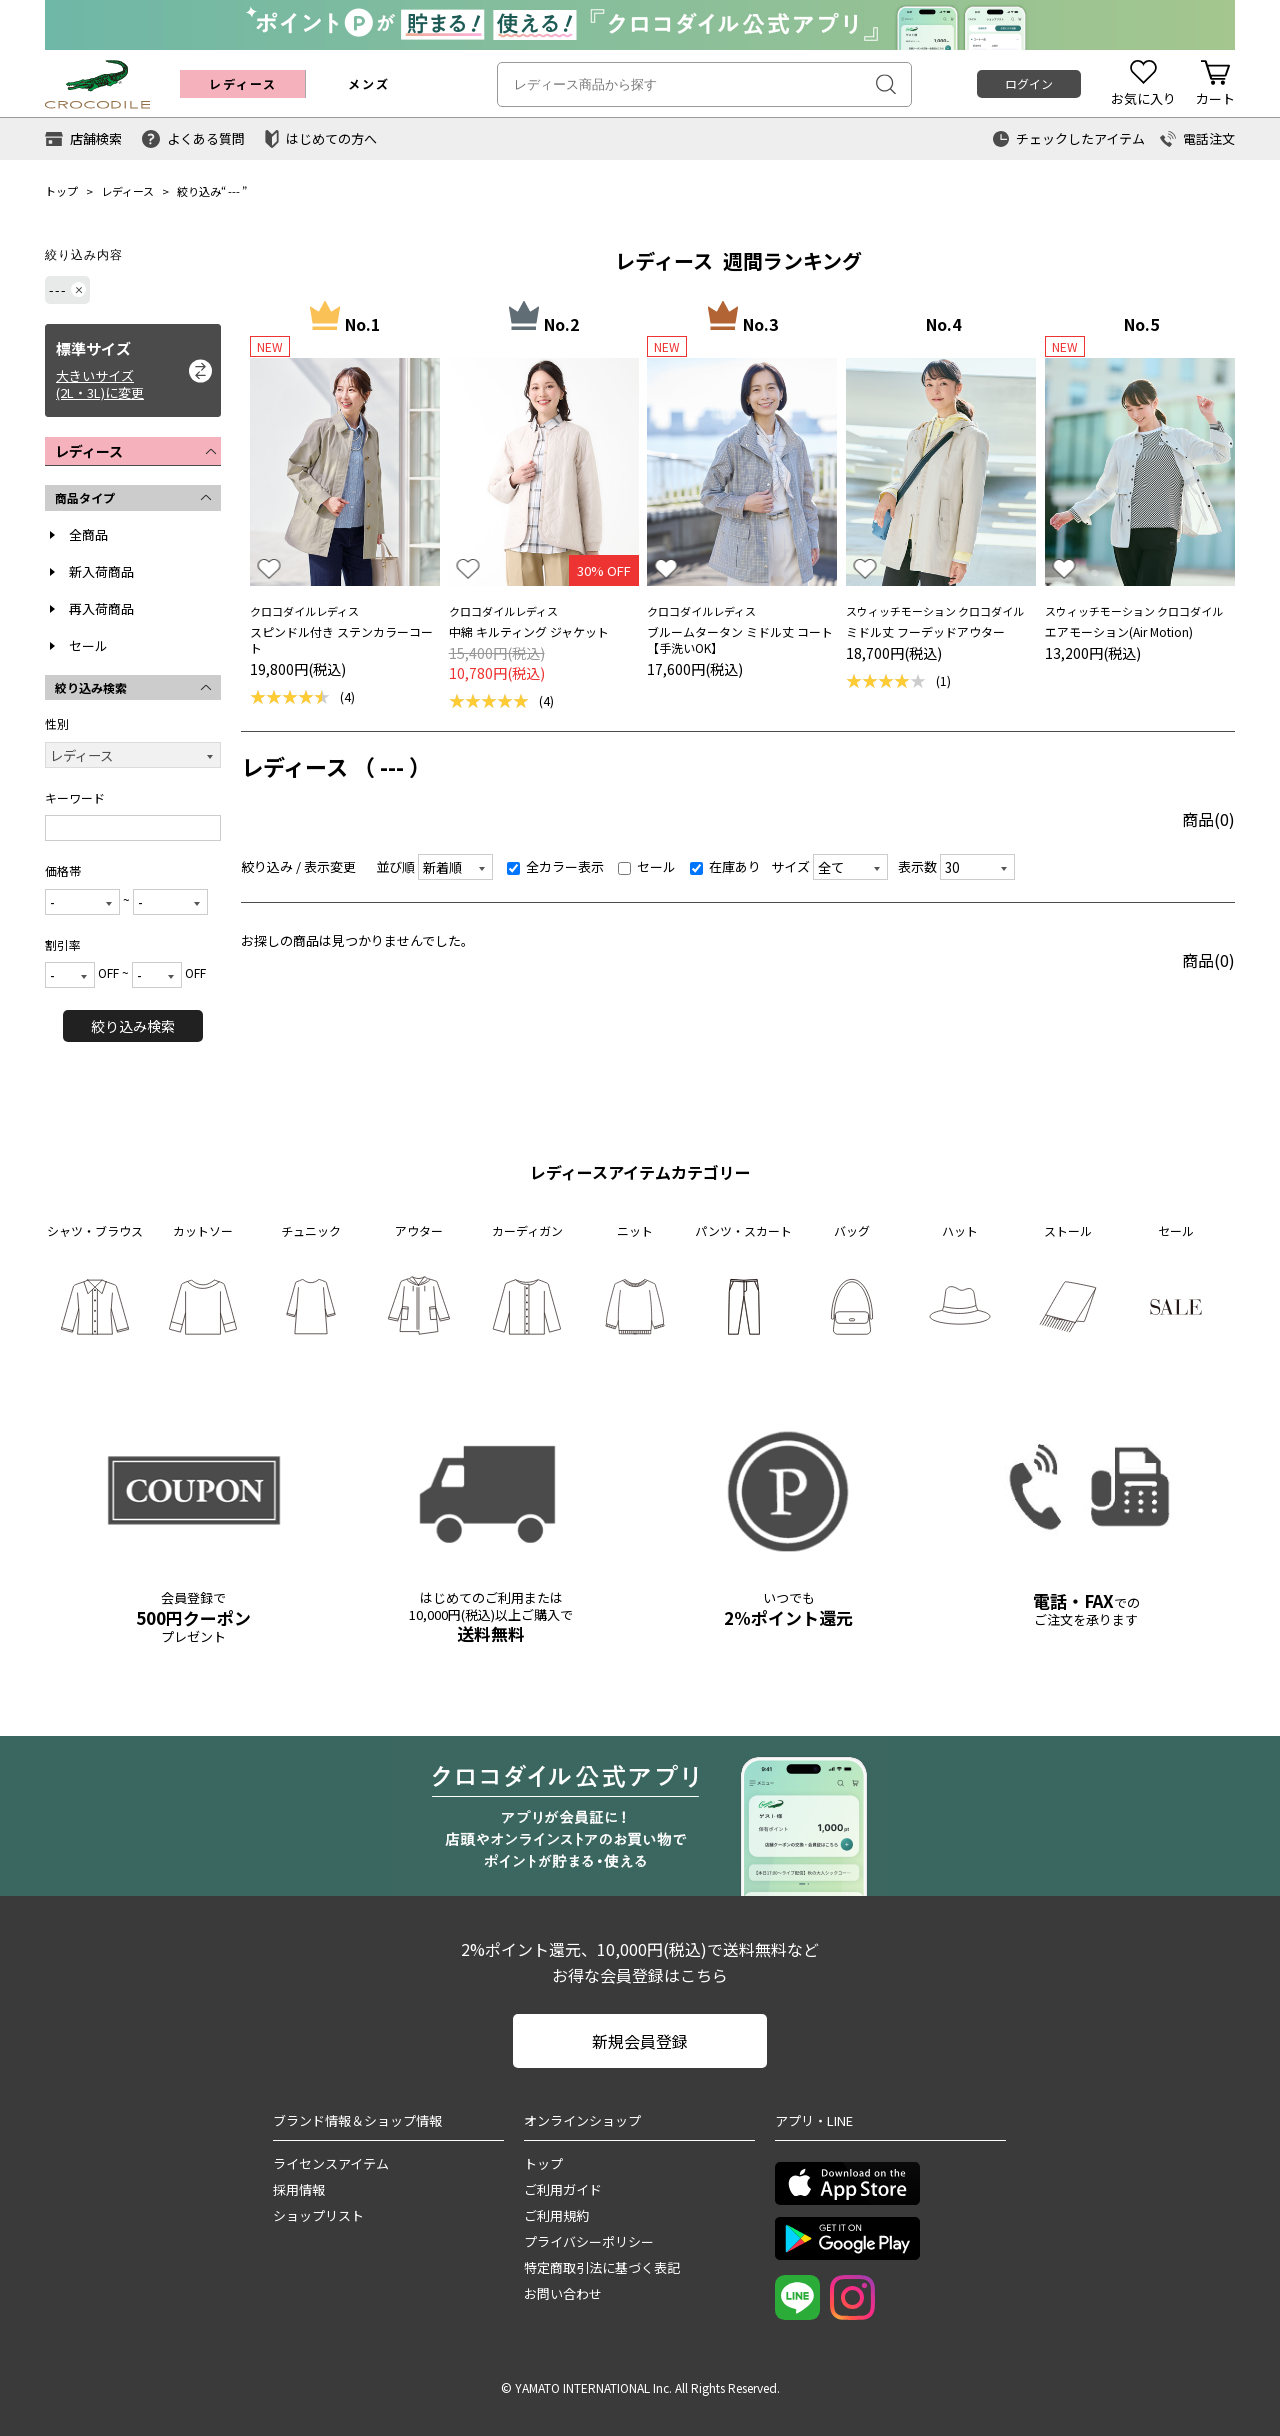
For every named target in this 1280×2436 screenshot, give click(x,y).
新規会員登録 (640, 2041)
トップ (61, 191)
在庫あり (725, 866)
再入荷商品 (101, 608)
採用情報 (299, 2189)
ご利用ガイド (563, 2189)
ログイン (1029, 83)
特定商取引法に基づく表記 (602, 2267)
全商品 (88, 534)
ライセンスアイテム (331, 2163)
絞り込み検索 (133, 1026)
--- (234, 191)
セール (88, 645)
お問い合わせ (563, 2293)
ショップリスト (318, 2215)
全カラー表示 (555, 866)
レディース (127, 191)
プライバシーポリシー (589, 2241)
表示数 (917, 866)
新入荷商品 (101, 571)
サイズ (790, 866)
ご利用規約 (556, 2215)
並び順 (395, 866)
